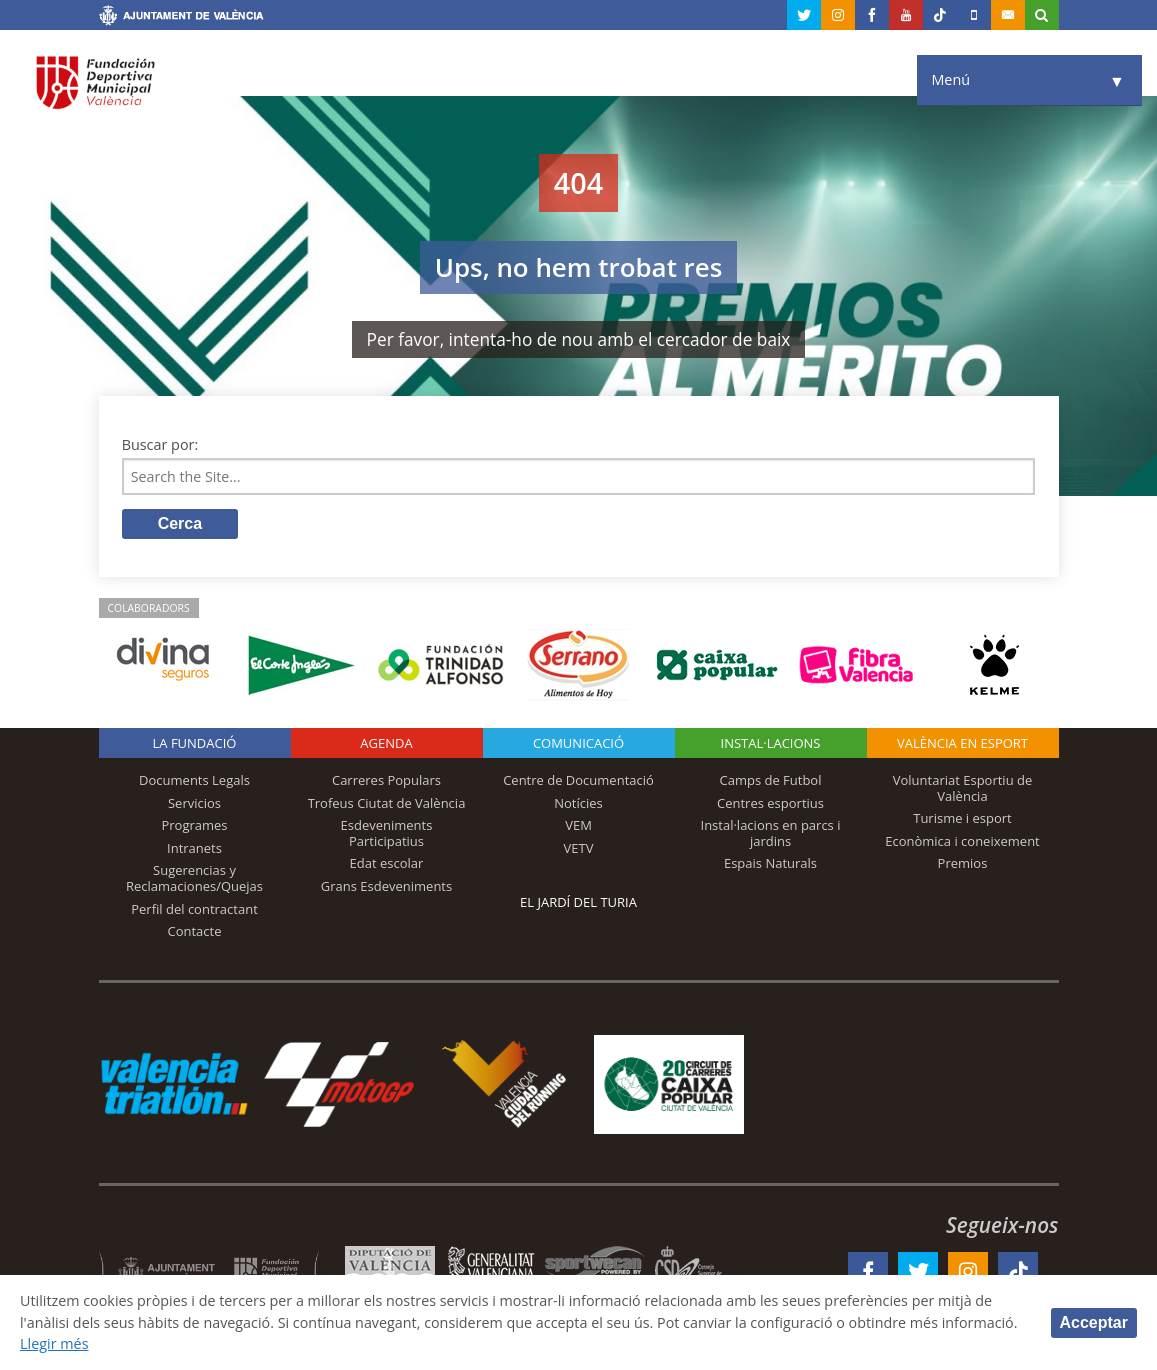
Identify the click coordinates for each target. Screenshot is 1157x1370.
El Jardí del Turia (578, 903)
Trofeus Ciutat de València (387, 803)
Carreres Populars (386, 781)
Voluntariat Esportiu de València (963, 789)
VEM (578, 826)
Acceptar (1094, 1322)
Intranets (194, 849)
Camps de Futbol (771, 781)
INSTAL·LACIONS (771, 744)
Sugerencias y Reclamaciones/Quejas (194, 879)
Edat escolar (387, 864)
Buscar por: (160, 444)
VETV (579, 849)
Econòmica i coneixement (962, 842)
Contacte (195, 932)
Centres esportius (770, 803)
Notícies (578, 803)
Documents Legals (194, 781)
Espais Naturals (770, 864)
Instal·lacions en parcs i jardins (771, 834)
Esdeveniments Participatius (387, 834)
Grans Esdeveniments (386, 887)
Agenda (386, 744)
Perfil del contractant (194, 909)
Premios (963, 864)
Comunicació (578, 744)
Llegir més (54, 1343)
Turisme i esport (962, 819)
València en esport (962, 744)
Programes (194, 826)
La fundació (195, 744)
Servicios (194, 803)
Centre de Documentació (578, 781)
